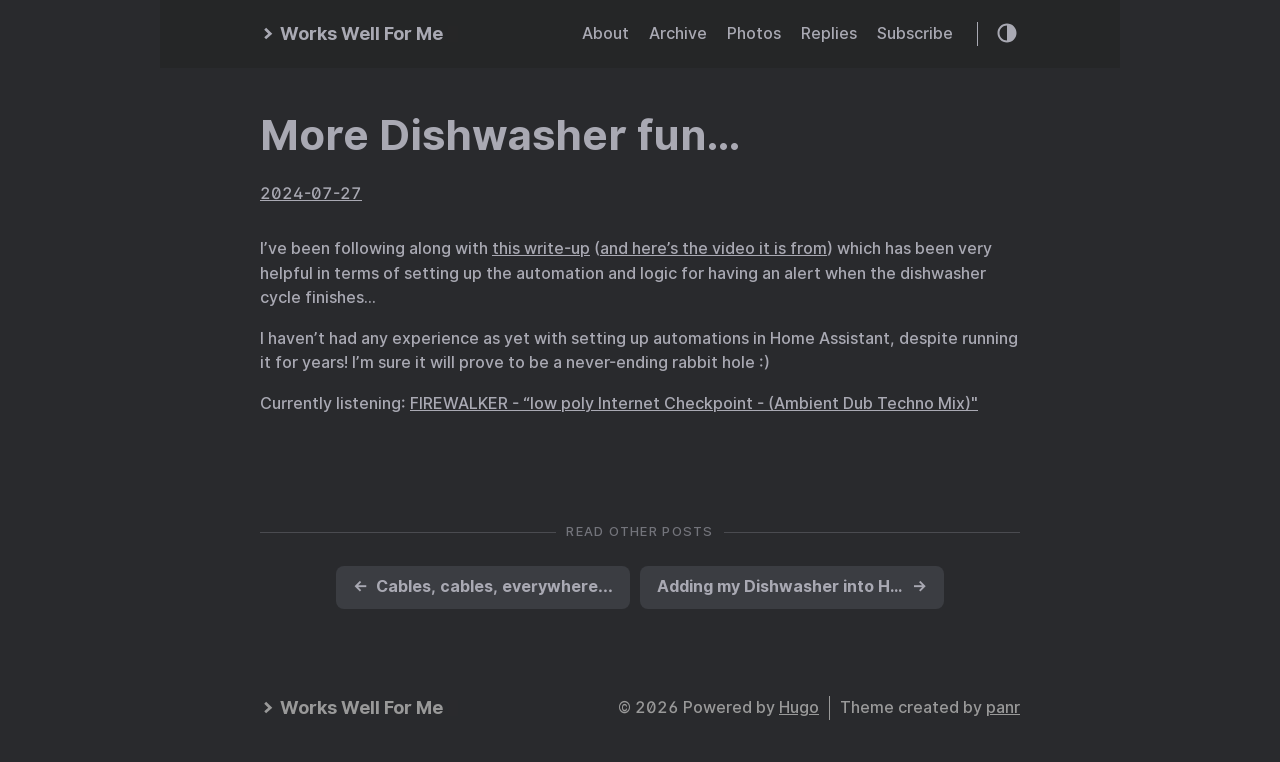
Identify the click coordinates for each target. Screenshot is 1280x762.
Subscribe (915, 33)
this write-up (541, 248)
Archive (678, 33)
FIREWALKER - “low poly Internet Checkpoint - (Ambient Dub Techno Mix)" (694, 403)
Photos (754, 33)
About (605, 33)
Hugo (799, 707)
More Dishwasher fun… (500, 135)
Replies (829, 33)
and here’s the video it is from (713, 248)
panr (1003, 707)
